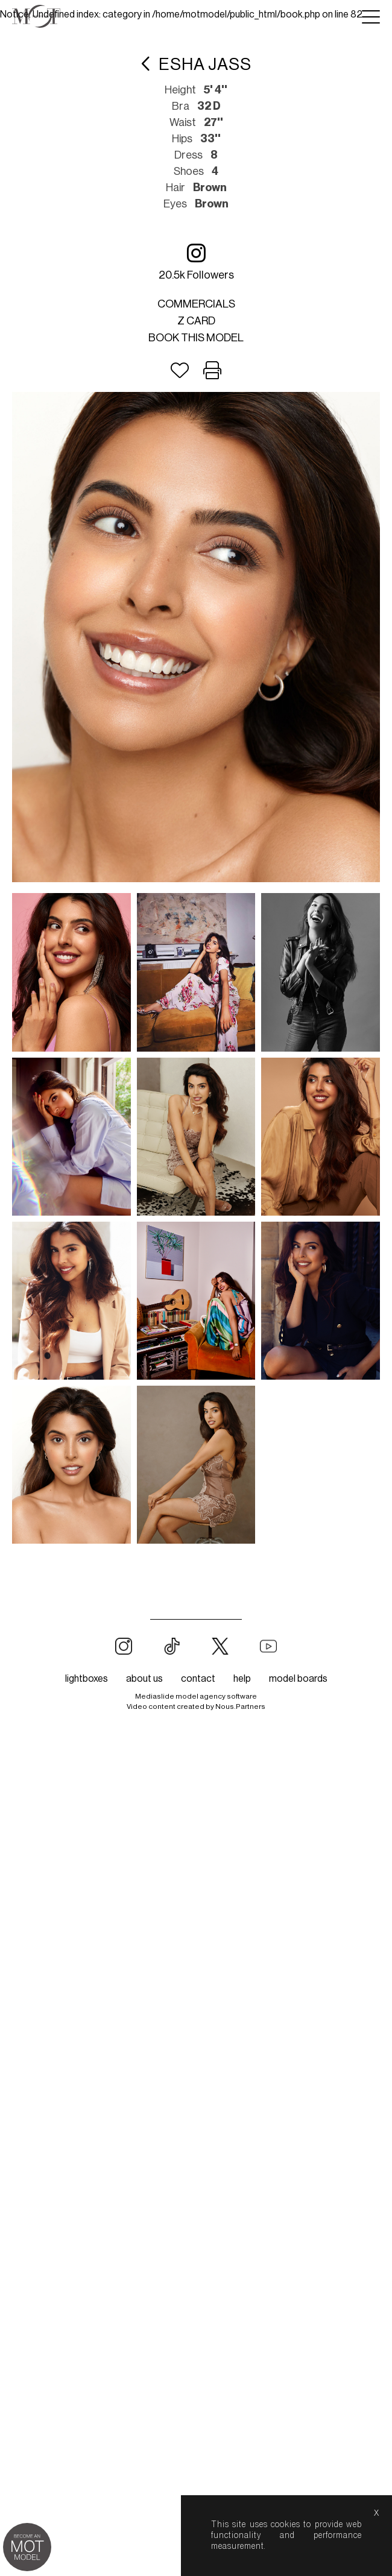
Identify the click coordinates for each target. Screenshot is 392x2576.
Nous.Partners (240, 1676)
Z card (196, 320)
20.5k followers (196, 261)
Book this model (196, 337)
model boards (298, 1648)
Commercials (196, 303)
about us (144, 1648)
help (242, 1648)
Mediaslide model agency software (196, 1666)
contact (198, 1648)
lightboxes (86, 1648)
